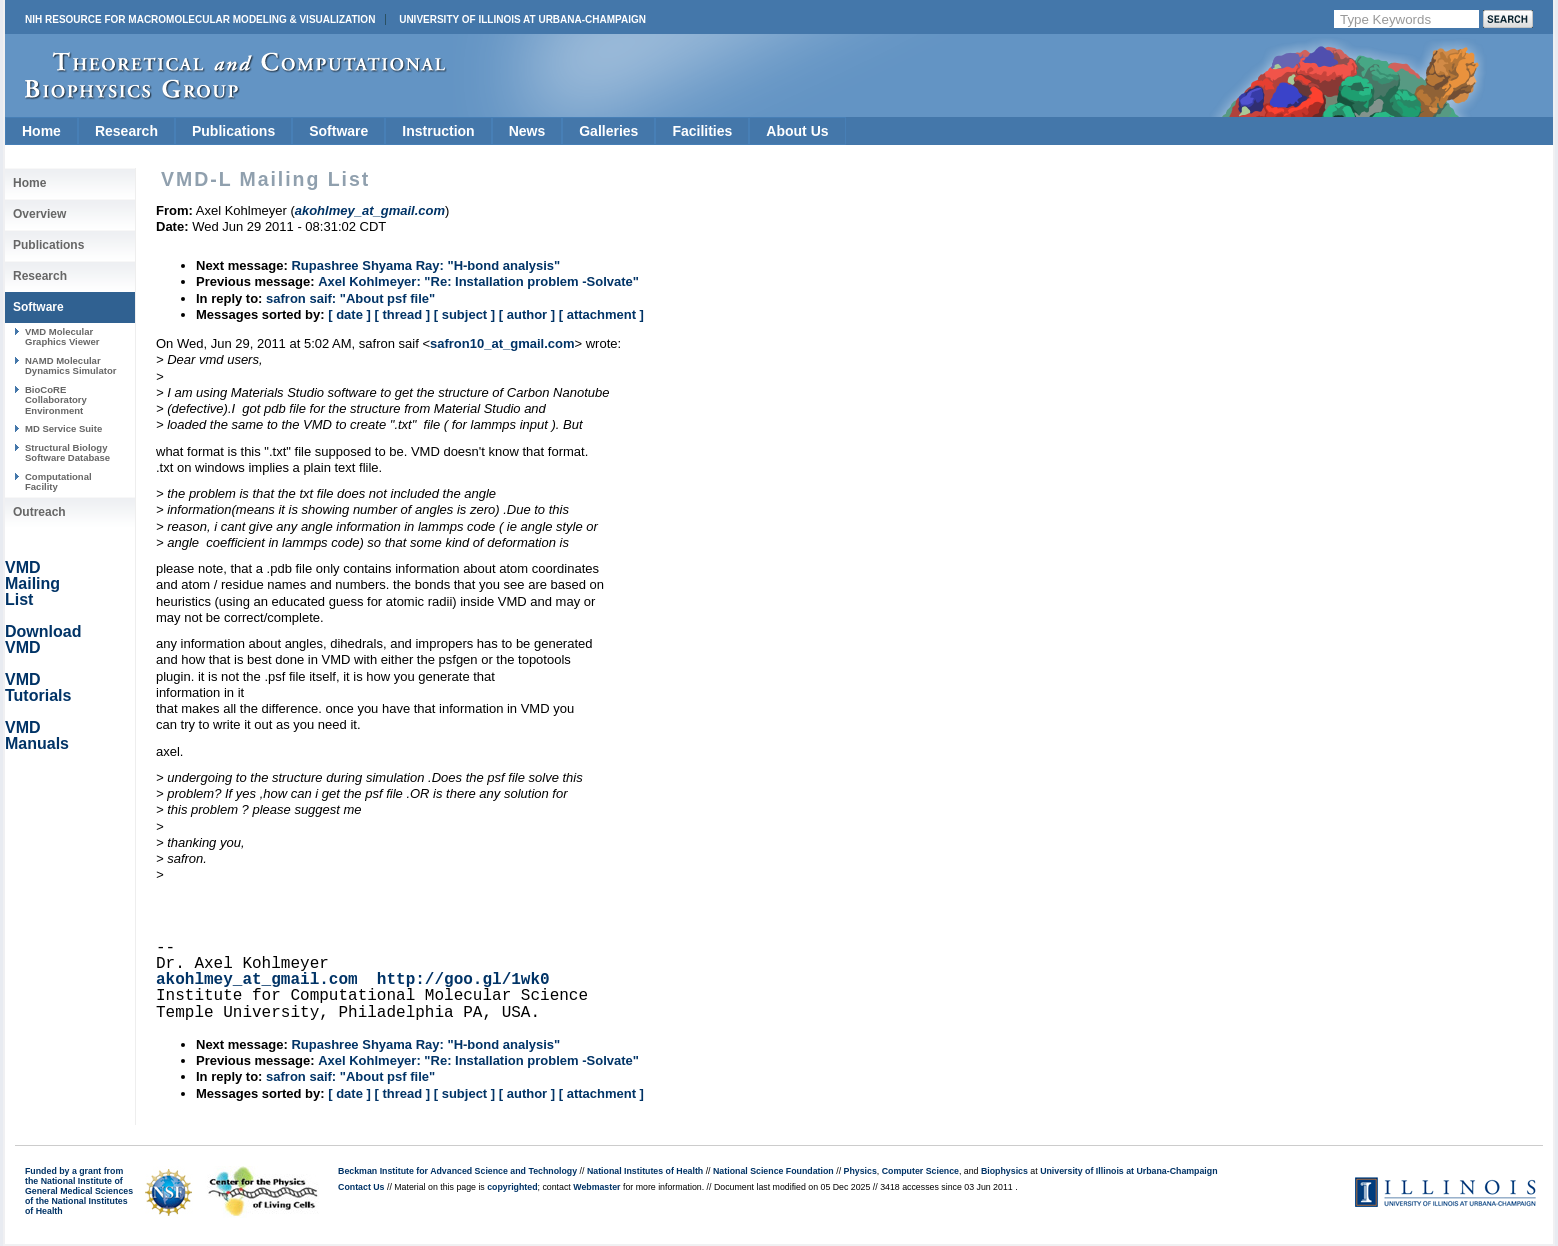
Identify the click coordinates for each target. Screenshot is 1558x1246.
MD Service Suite (63, 428)
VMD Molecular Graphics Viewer (62, 336)
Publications (233, 131)
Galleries (608, 131)
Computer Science (920, 1171)
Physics (860, 1171)
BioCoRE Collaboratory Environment (56, 400)
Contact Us (361, 1187)
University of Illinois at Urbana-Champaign (522, 19)
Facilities (702, 131)
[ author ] (527, 314)
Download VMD (43, 639)
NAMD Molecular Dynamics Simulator (71, 365)
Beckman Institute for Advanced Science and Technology (457, 1171)
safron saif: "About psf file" (350, 298)
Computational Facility (58, 481)
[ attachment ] (601, 314)
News (527, 131)
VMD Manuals (37, 735)
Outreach (39, 512)
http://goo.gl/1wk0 (463, 980)
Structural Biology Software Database (67, 452)
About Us (797, 131)
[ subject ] (464, 314)
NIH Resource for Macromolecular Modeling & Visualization (200, 19)
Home (41, 131)
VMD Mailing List (32, 583)
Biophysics (1004, 1171)
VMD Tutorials (38, 687)
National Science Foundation (773, 1171)
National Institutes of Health (645, 1171)
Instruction (438, 131)
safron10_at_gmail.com (502, 343)
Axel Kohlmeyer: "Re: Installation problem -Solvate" (478, 281)
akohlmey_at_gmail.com (257, 980)
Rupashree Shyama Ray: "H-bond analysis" (425, 265)
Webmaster (596, 1187)
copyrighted (512, 1187)
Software (338, 131)
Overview (39, 214)
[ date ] (349, 314)
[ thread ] (402, 314)
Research (126, 131)
